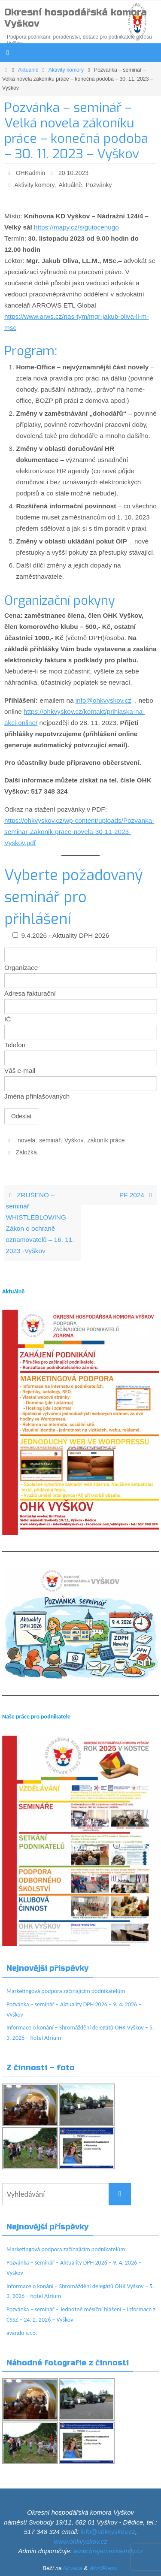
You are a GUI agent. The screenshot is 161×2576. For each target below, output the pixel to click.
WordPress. (103, 2568)
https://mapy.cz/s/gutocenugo (76, 227)
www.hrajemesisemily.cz (108, 2551)
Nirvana (72, 2568)
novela (26, 1140)
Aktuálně (28, 70)
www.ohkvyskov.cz (80, 2541)
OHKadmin (30, 172)
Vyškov (74, 1140)
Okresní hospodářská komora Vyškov (75, 18)
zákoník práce (106, 1140)
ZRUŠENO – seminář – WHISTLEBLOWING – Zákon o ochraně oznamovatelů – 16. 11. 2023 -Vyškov (40, 1222)
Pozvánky (99, 184)
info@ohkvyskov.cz (103, 700)
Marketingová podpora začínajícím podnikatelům (65, 1991)
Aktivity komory (66, 70)
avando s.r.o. (21, 2333)
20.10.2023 (73, 172)
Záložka (26, 1152)
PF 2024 (137, 1195)
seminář (50, 1140)
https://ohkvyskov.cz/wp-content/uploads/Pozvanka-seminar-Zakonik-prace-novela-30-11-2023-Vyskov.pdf (79, 831)
